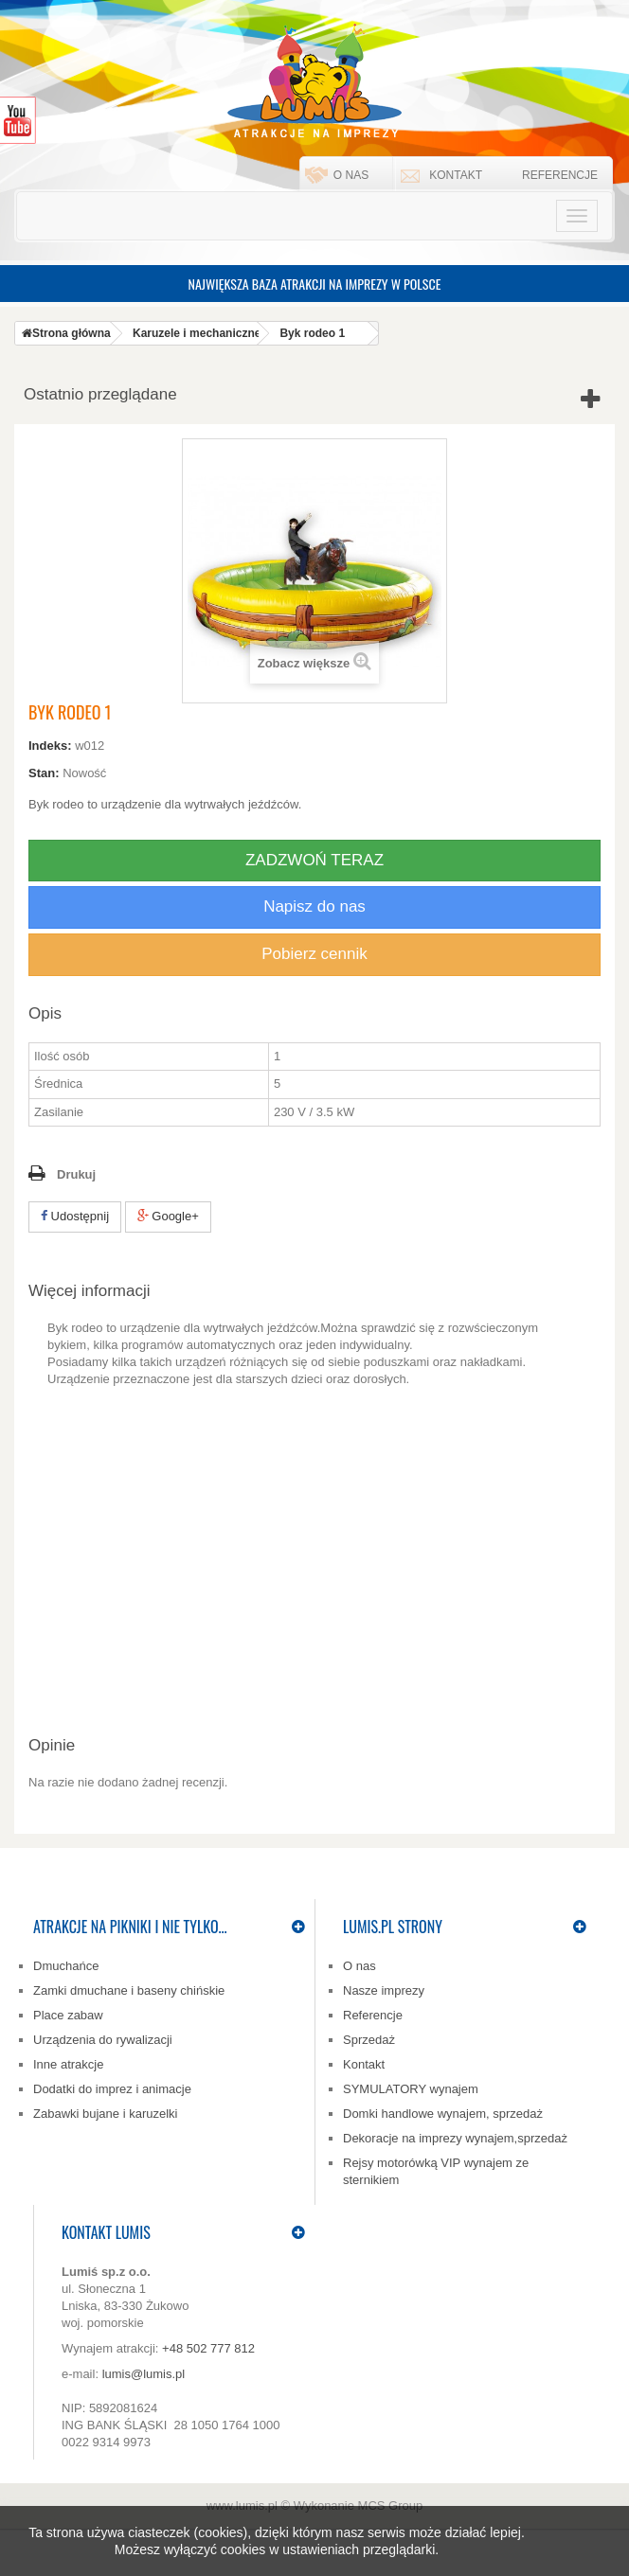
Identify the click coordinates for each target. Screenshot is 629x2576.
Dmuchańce (66, 1966)
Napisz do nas (314, 906)
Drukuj (76, 1174)
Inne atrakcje (68, 2064)
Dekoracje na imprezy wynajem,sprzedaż (455, 2138)
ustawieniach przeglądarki (358, 2549)
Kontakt (455, 175)
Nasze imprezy (383, 1990)
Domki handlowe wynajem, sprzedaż (443, 2113)
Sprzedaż (369, 2040)
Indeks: (50, 745)
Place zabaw (68, 2015)
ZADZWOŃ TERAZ (314, 860)
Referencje (560, 175)
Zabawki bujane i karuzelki (105, 2113)
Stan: (44, 773)
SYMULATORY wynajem (410, 2089)
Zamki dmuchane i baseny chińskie (129, 1990)
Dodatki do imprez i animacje (112, 2089)
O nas (350, 175)
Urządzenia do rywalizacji (102, 2040)
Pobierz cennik (314, 954)
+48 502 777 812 (208, 2348)
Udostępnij (75, 1216)
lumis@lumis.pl (144, 2374)
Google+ (168, 1216)
